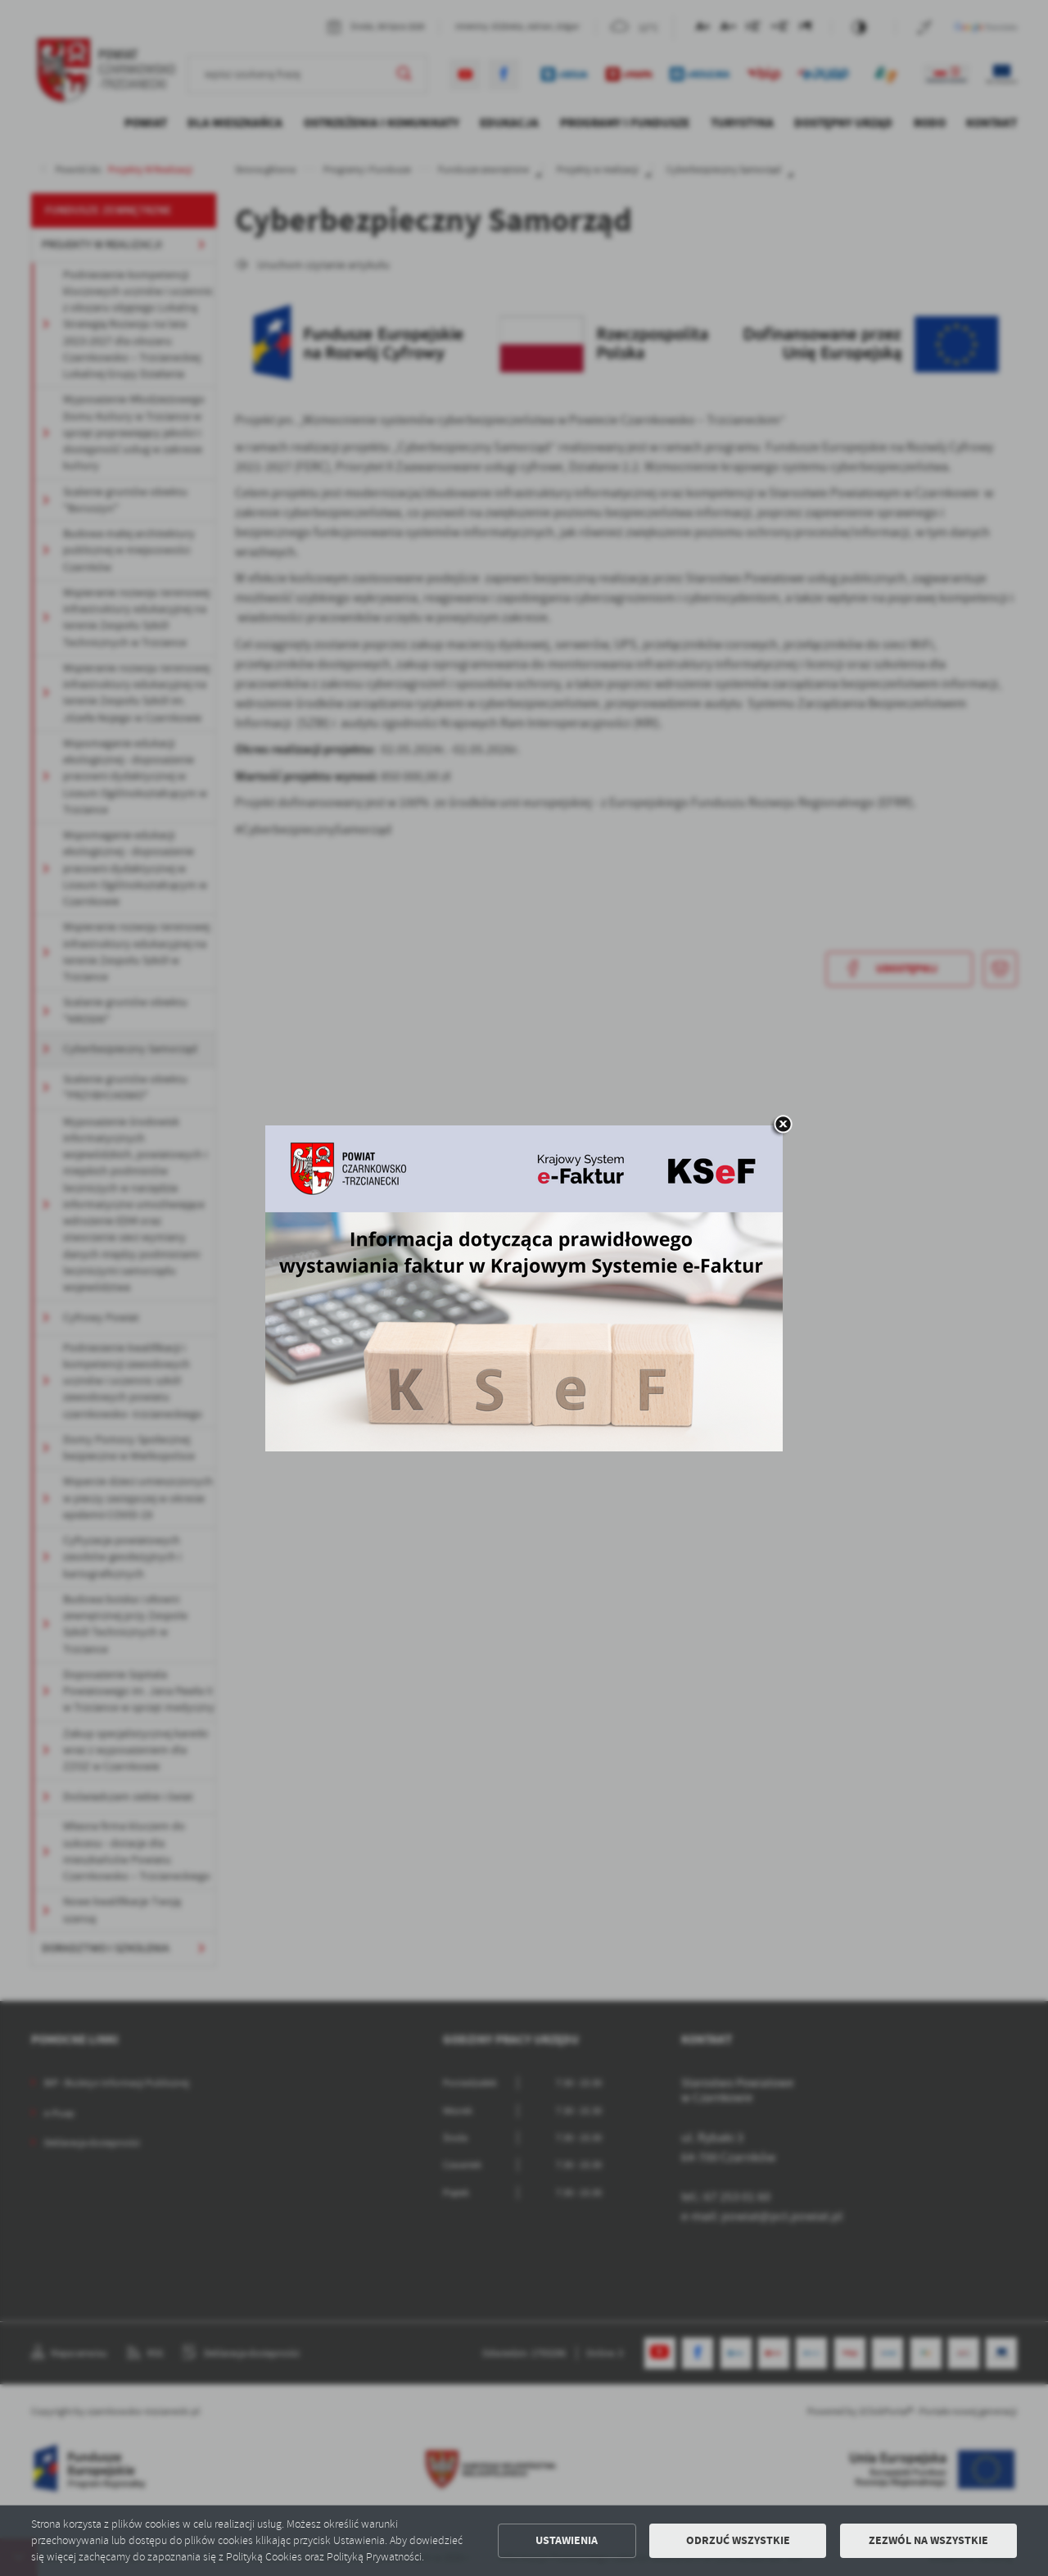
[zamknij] (782, 1125)
